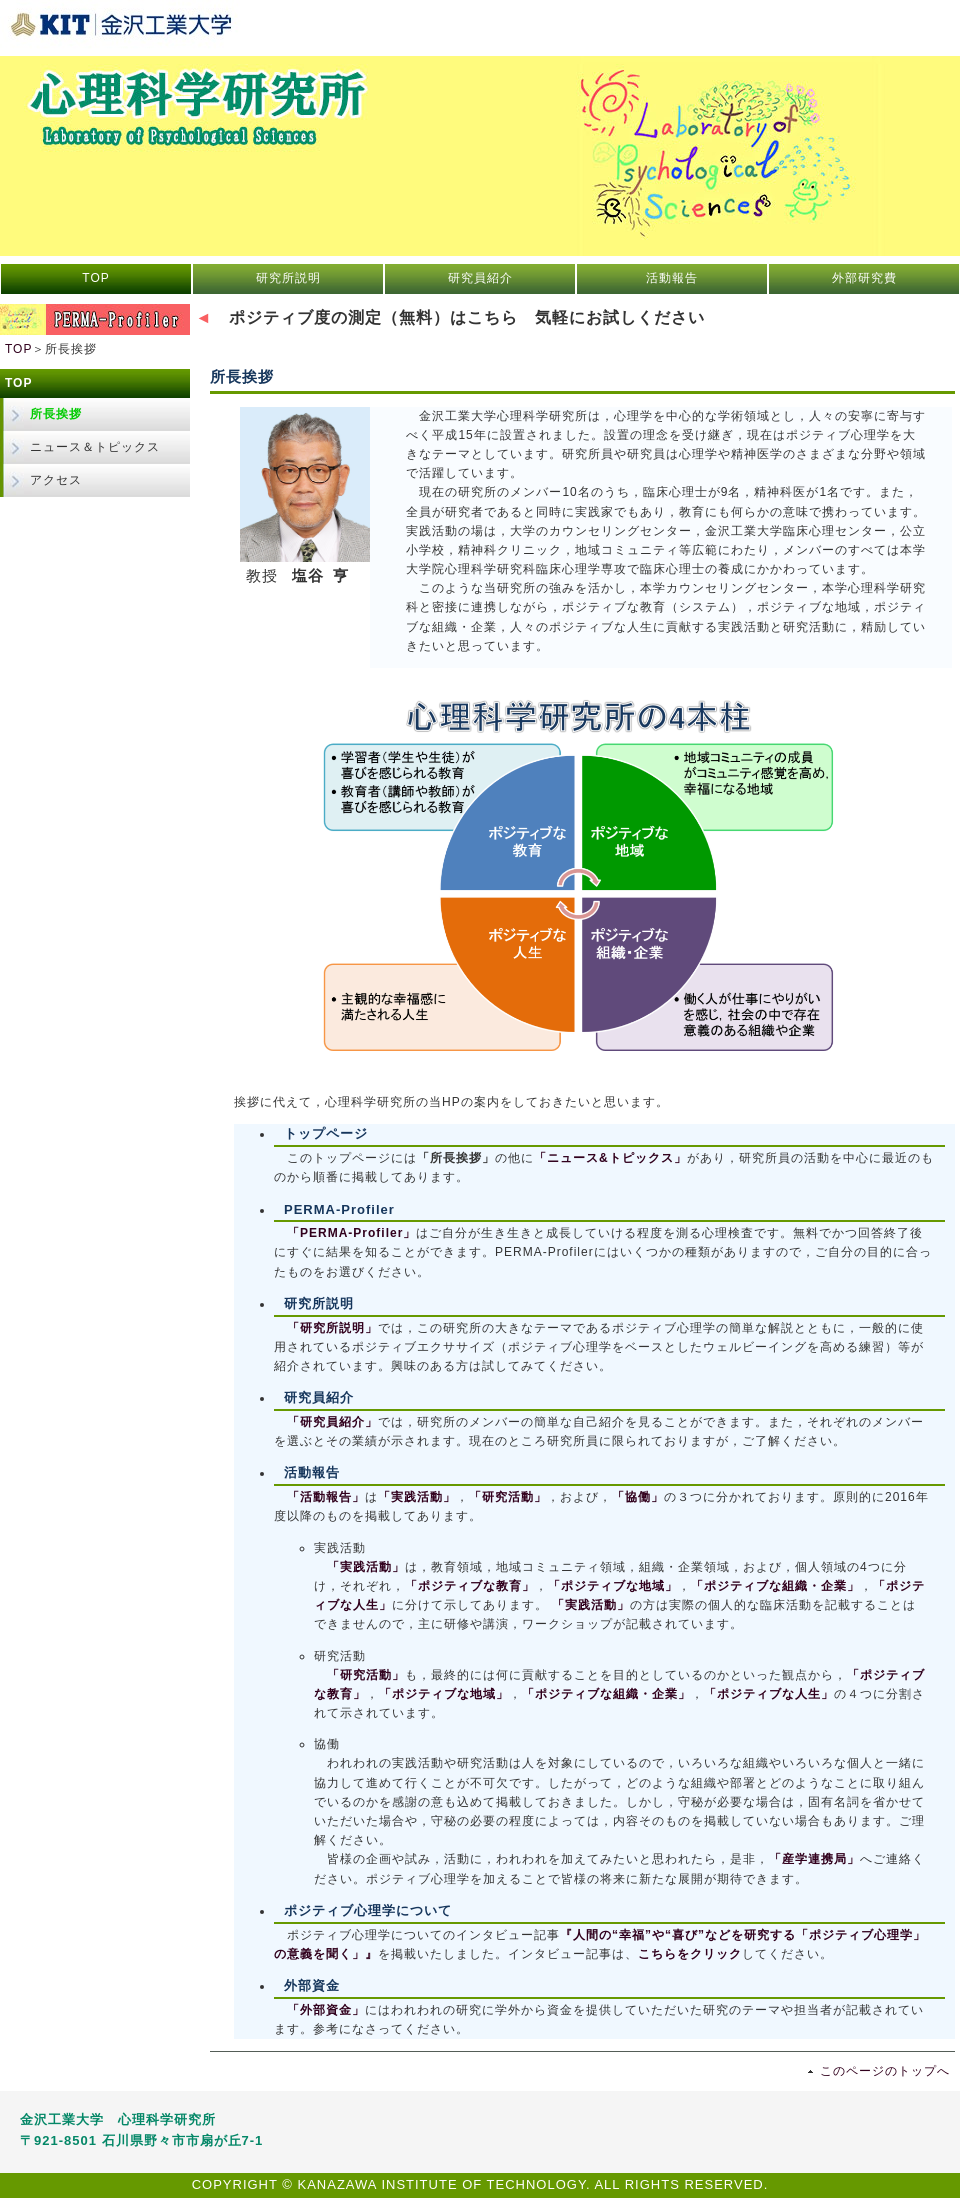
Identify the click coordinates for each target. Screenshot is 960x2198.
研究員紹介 (480, 278)
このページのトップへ (885, 2071)
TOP (95, 278)
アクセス (56, 480)
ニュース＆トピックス (95, 447)
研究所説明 (288, 278)
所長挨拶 (56, 414)
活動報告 (672, 278)
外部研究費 (864, 278)
